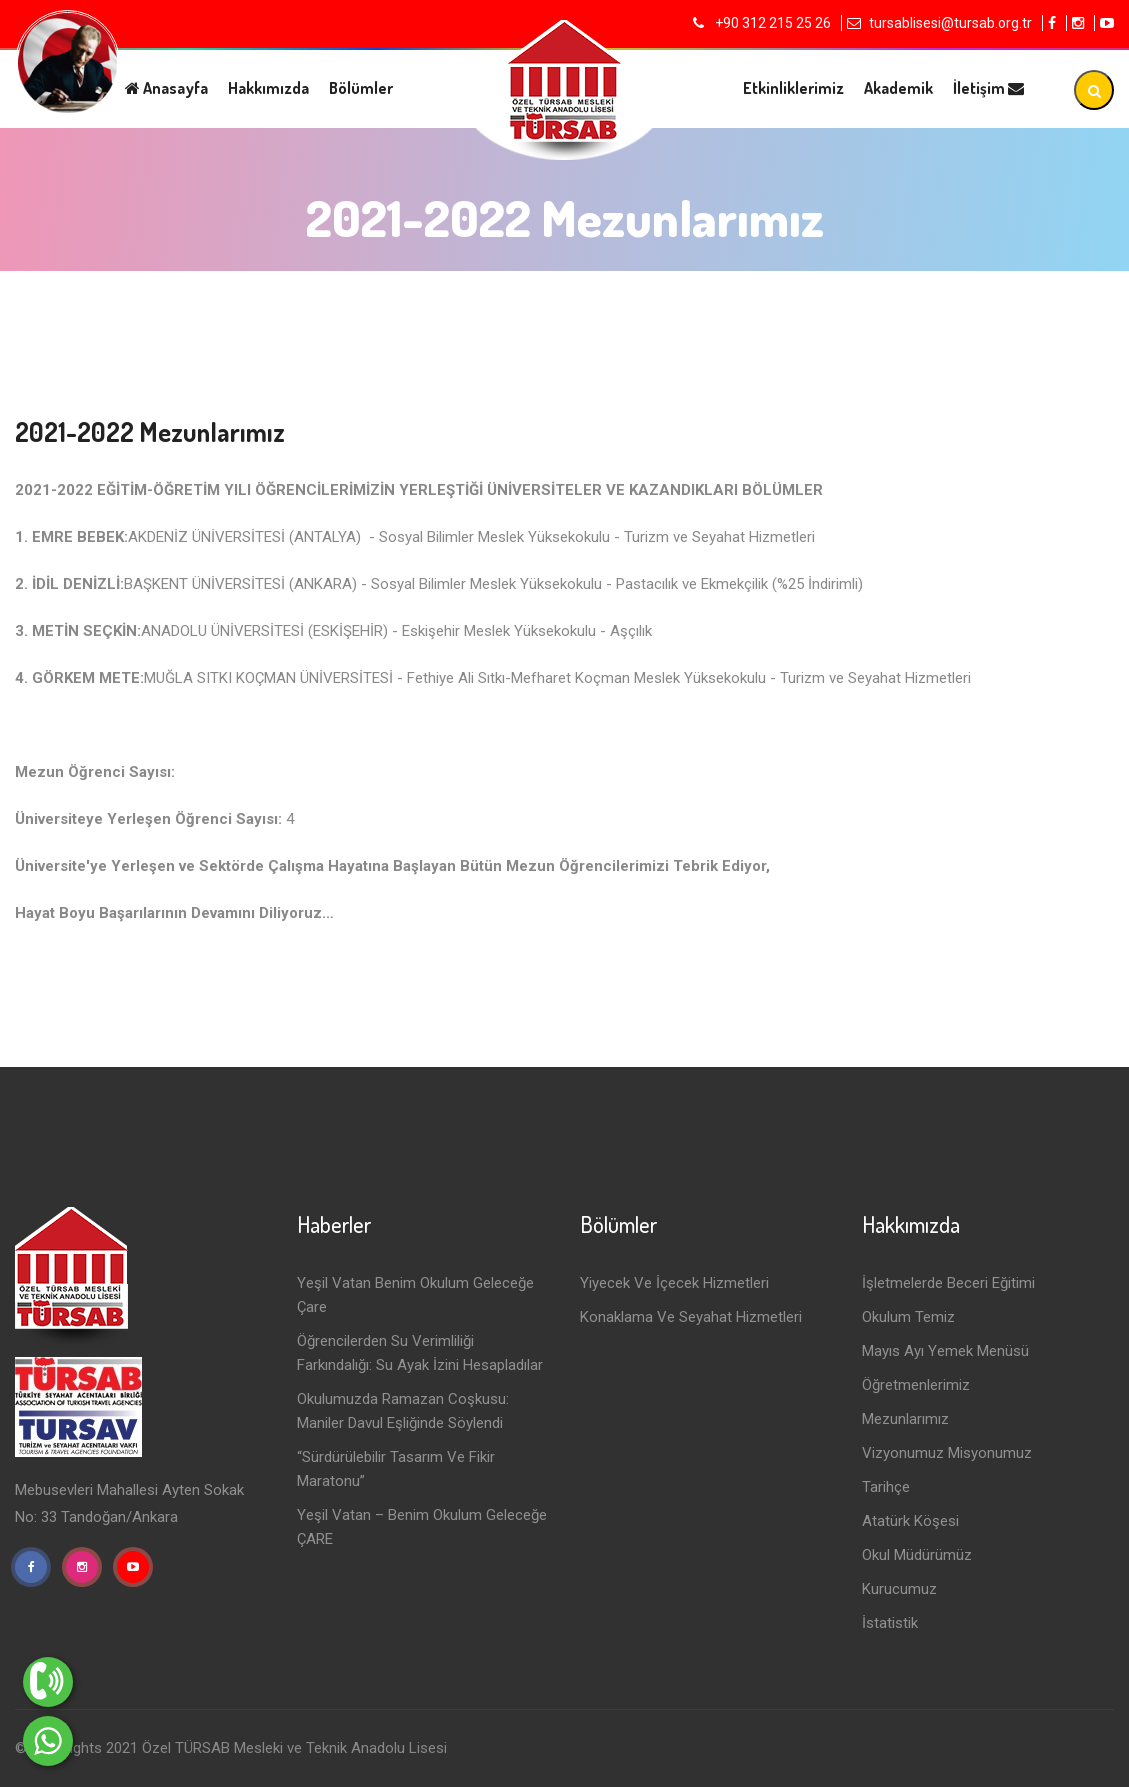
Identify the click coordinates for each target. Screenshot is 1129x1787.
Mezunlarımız (905, 1419)
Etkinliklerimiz (793, 88)
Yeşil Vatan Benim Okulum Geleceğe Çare (415, 1295)
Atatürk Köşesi (910, 1521)
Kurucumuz (899, 1589)
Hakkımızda (268, 88)
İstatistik (890, 1623)
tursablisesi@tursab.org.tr (950, 23)
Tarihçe (886, 1487)
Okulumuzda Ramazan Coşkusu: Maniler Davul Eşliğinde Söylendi (403, 1411)
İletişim (988, 88)
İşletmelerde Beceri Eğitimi (948, 1283)
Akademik (898, 88)
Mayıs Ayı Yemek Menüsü (945, 1351)
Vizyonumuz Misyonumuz (947, 1453)
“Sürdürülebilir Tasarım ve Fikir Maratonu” (396, 1469)
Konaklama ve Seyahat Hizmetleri (691, 1317)
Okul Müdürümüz (917, 1555)
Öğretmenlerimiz (916, 1385)
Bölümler (361, 88)
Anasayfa (166, 88)
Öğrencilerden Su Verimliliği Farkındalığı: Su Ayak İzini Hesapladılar (420, 1353)
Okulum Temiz (908, 1317)
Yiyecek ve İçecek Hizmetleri (674, 1283)
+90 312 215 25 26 (771, 23)
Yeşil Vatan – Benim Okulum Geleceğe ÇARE (422, 1527)
